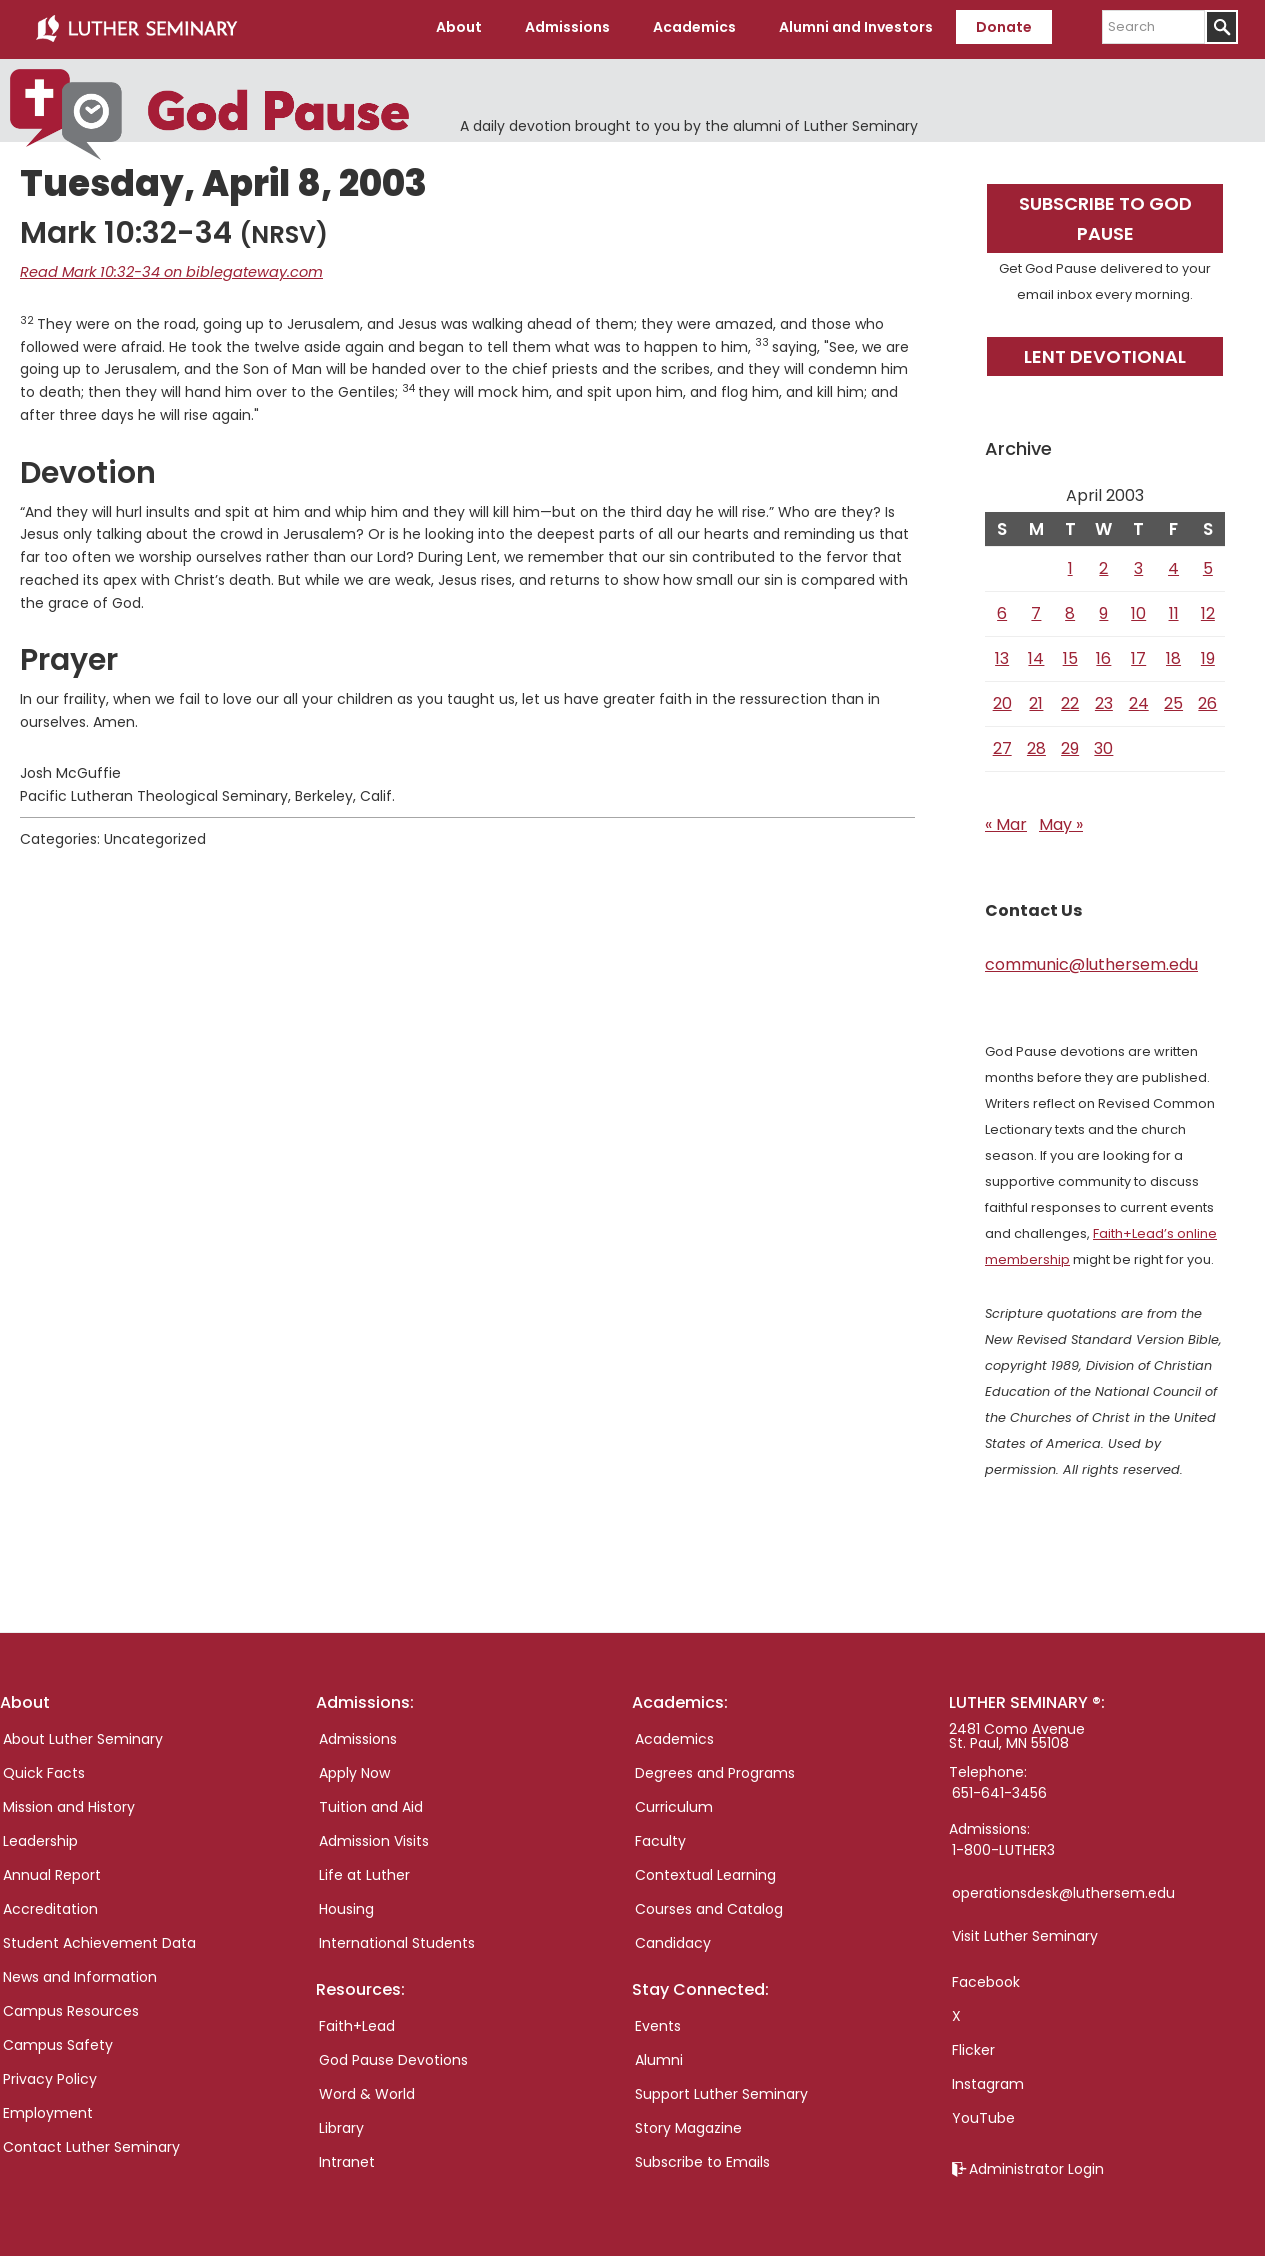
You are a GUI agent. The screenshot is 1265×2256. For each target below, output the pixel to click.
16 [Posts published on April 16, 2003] (1103, 654)
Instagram (988, 2080)
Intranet (347, 2159)
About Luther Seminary (83, 1735)
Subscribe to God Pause (1105, 215)
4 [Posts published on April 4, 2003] (1173, 564)
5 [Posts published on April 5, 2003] (1208, 564)
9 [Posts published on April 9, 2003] (1103, 609)
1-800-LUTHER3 (1003, 1846)
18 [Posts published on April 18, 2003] (1173, 654)
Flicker (973, 2046)
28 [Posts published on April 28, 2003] (1036, 744)
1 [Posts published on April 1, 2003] (1070, 564)
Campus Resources (71, 2007)
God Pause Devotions (393, 2057)
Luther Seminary (136, 28)
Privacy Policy (50, 2075)
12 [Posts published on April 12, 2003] (1208, 609)
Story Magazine (688, 2125)
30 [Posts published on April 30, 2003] (1103, 744)
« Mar (1006, 820)
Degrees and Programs (715, 1769)
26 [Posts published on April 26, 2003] (1207, 699)
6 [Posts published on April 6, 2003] (1002, 609)
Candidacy (673, 1939)
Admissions (358, 1735)
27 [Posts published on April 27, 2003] (1002, 744)
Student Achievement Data (99, 1939)
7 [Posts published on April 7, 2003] (1036, 609)
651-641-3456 (999, 1789)
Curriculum (674, 1803)
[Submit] (1221, 27)
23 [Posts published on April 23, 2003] (1104, 699)
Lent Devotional (1105, 352)
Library (341, 2125)
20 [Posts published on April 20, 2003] (1002, 699)
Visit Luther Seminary (1025, 1932)
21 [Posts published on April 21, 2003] (1036, 699)
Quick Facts (44, 1769)
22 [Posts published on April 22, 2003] (1070, 699)
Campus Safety (58, 2041)
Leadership (40, 1837)
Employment (48, 2109)
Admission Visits (374, 1837)
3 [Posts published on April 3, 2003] (1138, 564)
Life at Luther (364, 1871)
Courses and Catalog (709, 1905)
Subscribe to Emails (702, 2159)
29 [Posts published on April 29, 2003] (1070, 744)
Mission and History (69, 1803)
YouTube (983, 2114)
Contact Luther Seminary (91, 2143)
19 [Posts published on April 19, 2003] (1208, 654)
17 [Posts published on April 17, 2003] (1138, 654)
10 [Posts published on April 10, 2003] (1138, 609)
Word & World (367, 2091)
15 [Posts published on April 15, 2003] (1070, 654)
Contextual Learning (705, 1871)
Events (658, 2023)
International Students (397, 1939)
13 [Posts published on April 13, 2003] (1002, 654)
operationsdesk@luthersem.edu (1063, 1889)
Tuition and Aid (371, 1803)
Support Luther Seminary (721, 2091)
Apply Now (354, 1769)
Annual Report (52, 1871)
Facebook (986, 1978)
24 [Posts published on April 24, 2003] (1139, 699)
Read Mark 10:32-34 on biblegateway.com (164, 269)
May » (1061, 820)
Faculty (660, 1837)
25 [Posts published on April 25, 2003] (1173, 699)
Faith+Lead (357, 2023)
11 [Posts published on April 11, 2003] (1174, 609)
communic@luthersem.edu (1091, 960)
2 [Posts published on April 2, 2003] (1103, 564)
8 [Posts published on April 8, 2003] (1070, 609)
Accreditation (50, 1905)
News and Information (80, 1973)
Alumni (659, 2057)
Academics (674, 1735)
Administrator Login (1036, 2165)
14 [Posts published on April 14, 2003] (1036, 654)
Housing (346, 1905)
